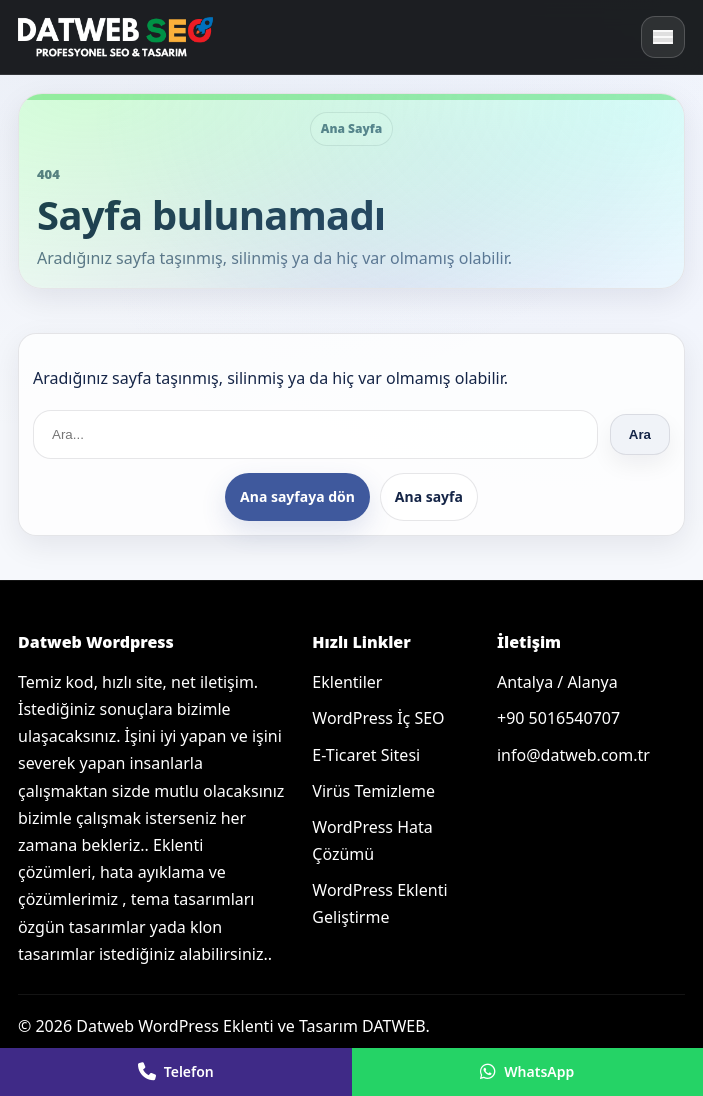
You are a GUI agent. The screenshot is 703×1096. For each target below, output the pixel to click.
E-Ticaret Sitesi (366, 755)
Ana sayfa (429, 496)
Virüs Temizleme (373, 791)
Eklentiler (347, 682)
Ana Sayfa (352, 128)
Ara (640, 434)
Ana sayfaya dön (297, 496)
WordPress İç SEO (378, 718)
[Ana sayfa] (118, 37)
